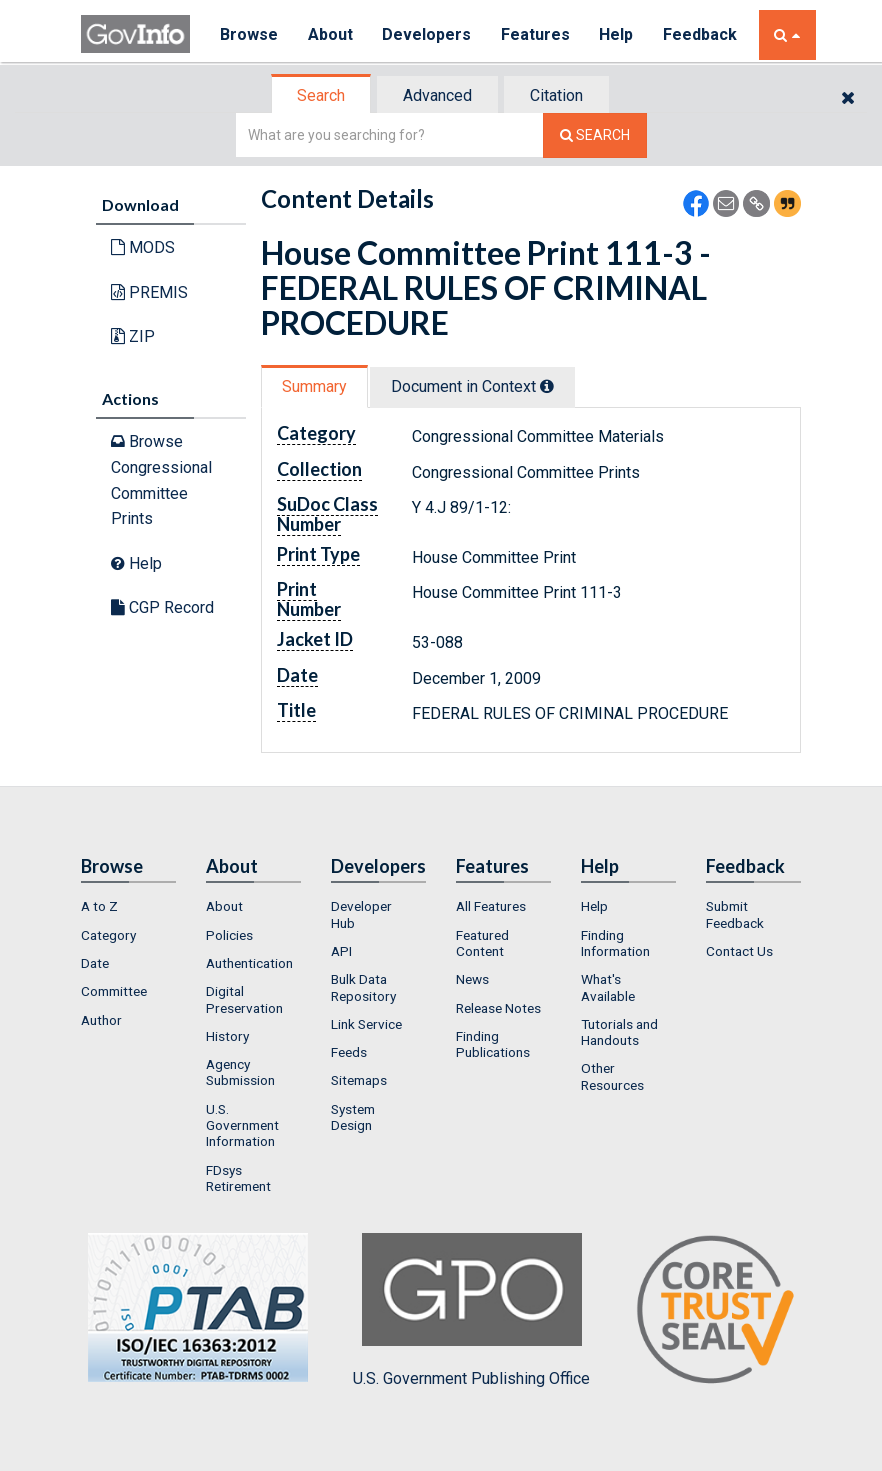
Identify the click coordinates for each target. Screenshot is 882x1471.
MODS (143, 247)
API (341, 951)
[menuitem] (128, 906)
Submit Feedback (735, 914)
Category (108, 935)
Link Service (366, 1024)
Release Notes (498, 1008)
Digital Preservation (244, 999)
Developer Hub (361, 914)
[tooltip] (547, 386)
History (227, 1036)
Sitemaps (359, 1080)
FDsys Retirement (238, 1178)
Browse (249, 34)
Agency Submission (240, 1072)
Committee (114, 991)
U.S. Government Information (242, 1125)
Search (321, 95)
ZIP (133, 336)
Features (536, 34)
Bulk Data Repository (363, 987)
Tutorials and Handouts (619, 1032)
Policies (229, 935)
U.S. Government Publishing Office (471, 1310)
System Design (353, 1117)
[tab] (322, 95)
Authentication (249, 963)
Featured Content (482, 943)
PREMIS (149, 292)
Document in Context (472, 386)
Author (101, 1020)
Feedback (702, 34)
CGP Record (162, 607)
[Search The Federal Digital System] (595, 135)
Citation (556, 95)
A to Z (99, 906)
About (330, 34)
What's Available (608, 987)
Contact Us (739, 951)
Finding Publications (493, 1044)
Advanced (437, 95)
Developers (427, 34)
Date (95, 963)
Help (618, 34)
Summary (314, 386)
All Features (491, 906)
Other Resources (612, 1076)
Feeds (349, 1052)
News (472, 979)
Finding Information (615, 943)
